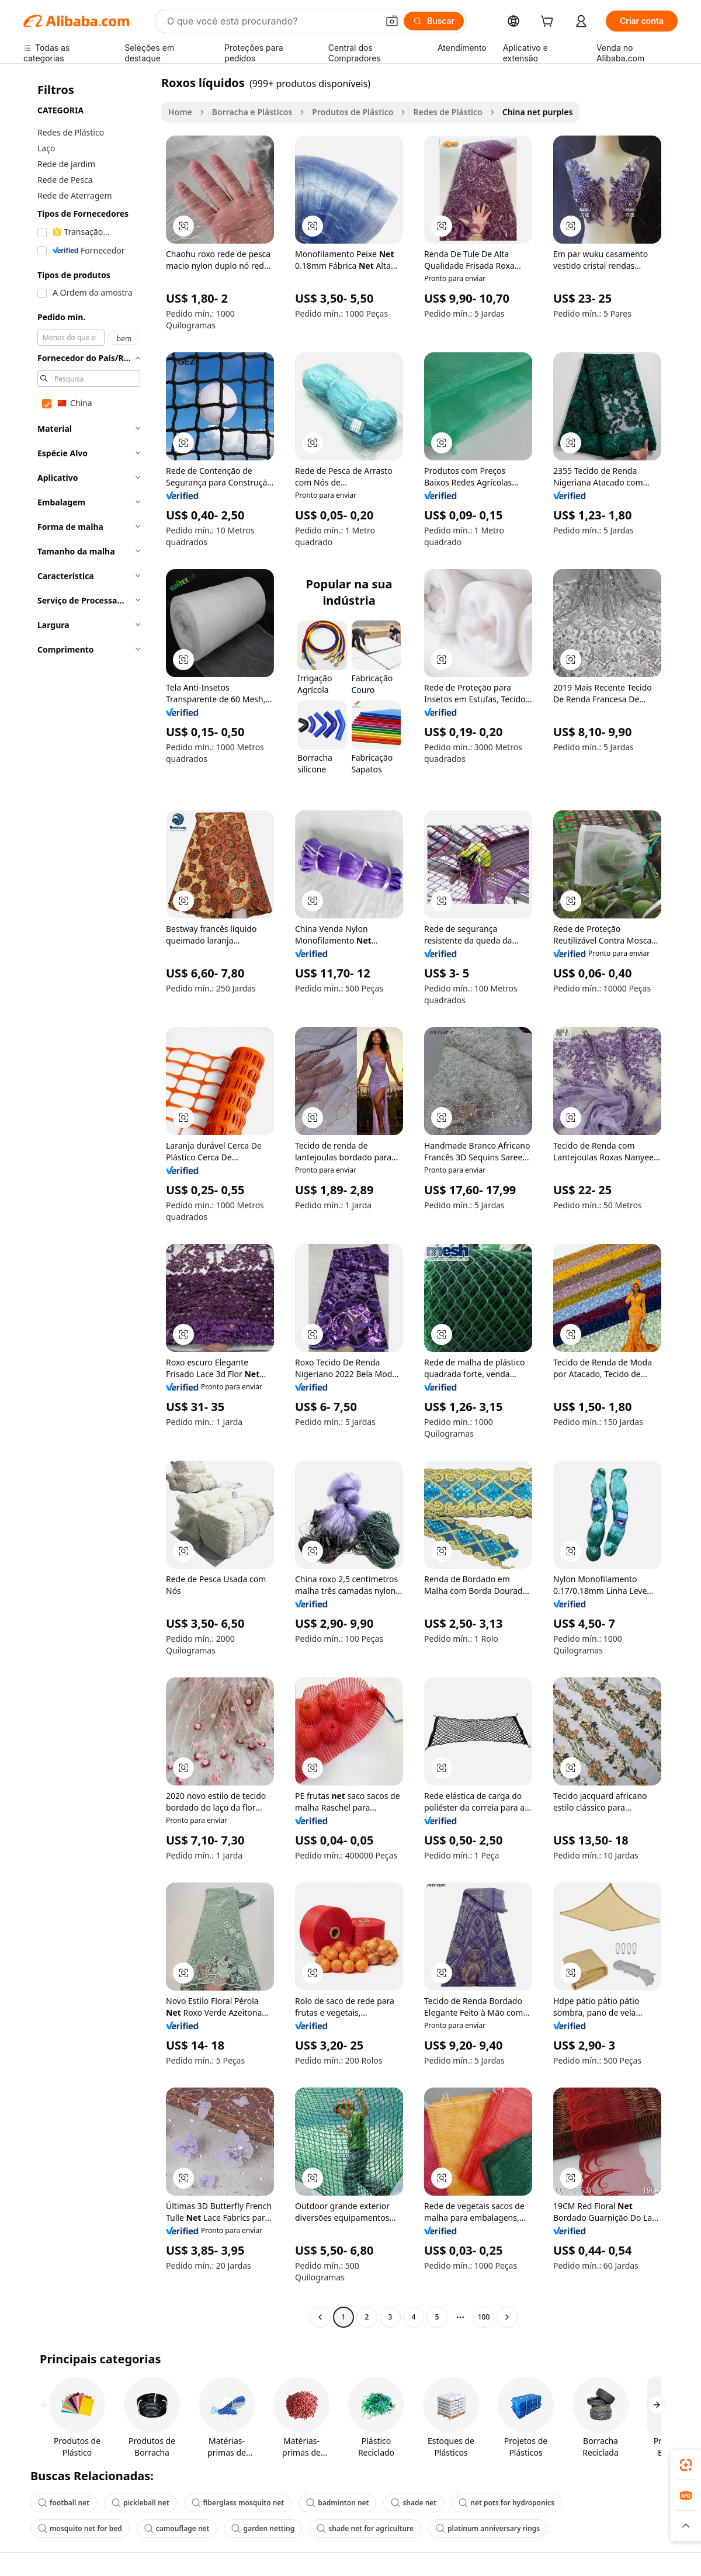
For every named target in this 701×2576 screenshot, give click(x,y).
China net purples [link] (537, 111)
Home (180, 111)
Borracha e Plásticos (252, 111)
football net (63, 2503)
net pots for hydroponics (506, 2503)
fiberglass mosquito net (238, 2503)
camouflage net (177, 2528)
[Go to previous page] (320, 2317)
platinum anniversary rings (488, 2528)
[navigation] (88, 1201)
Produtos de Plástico (352, 111)
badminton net (337, 2503)
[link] (686, 2465)
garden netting (262, 2528)
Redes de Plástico (447, 111)
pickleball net (140, 2503)
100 (484, 2317)
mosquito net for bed (80, 2528)
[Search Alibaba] (271, 21)
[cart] (549, 22)
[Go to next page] (507, 2317)
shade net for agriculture (365, 2528)
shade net (413, 2503)
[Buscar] (434, 21)
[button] (392, 21)
